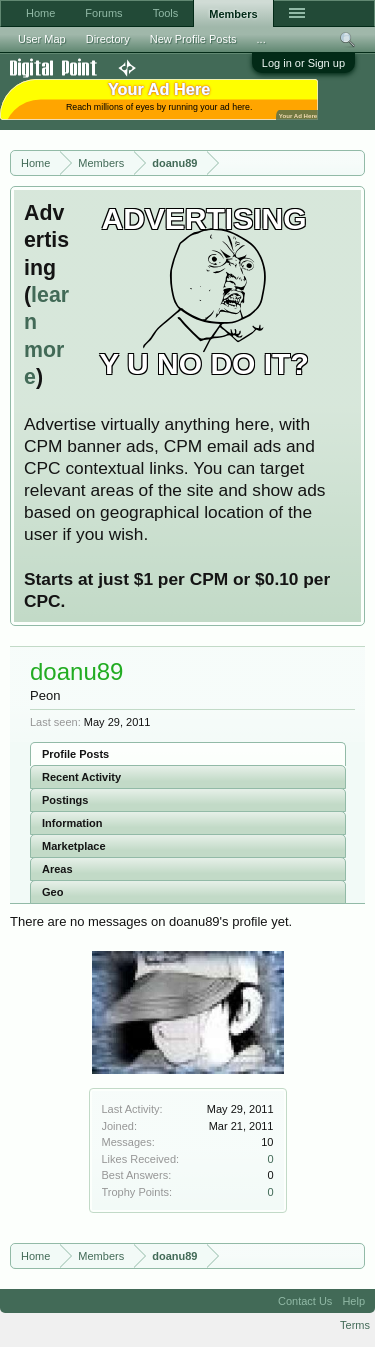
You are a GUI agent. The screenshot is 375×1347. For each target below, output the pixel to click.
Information (72, 823)
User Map (42, 39)
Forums (103, 13)
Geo (52, 892)
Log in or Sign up (303, 63)
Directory (108, 39)
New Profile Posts (193, 39)
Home (40, 13)
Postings (65, 800)
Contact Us (305, 1301)
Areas (57, 869)
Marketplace (74, 846)
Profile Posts (75, 754)
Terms (355, 1325)
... (261, 39)
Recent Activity (81, 777)
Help (353, 1301)
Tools (166, 13)
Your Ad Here (298, 115)
